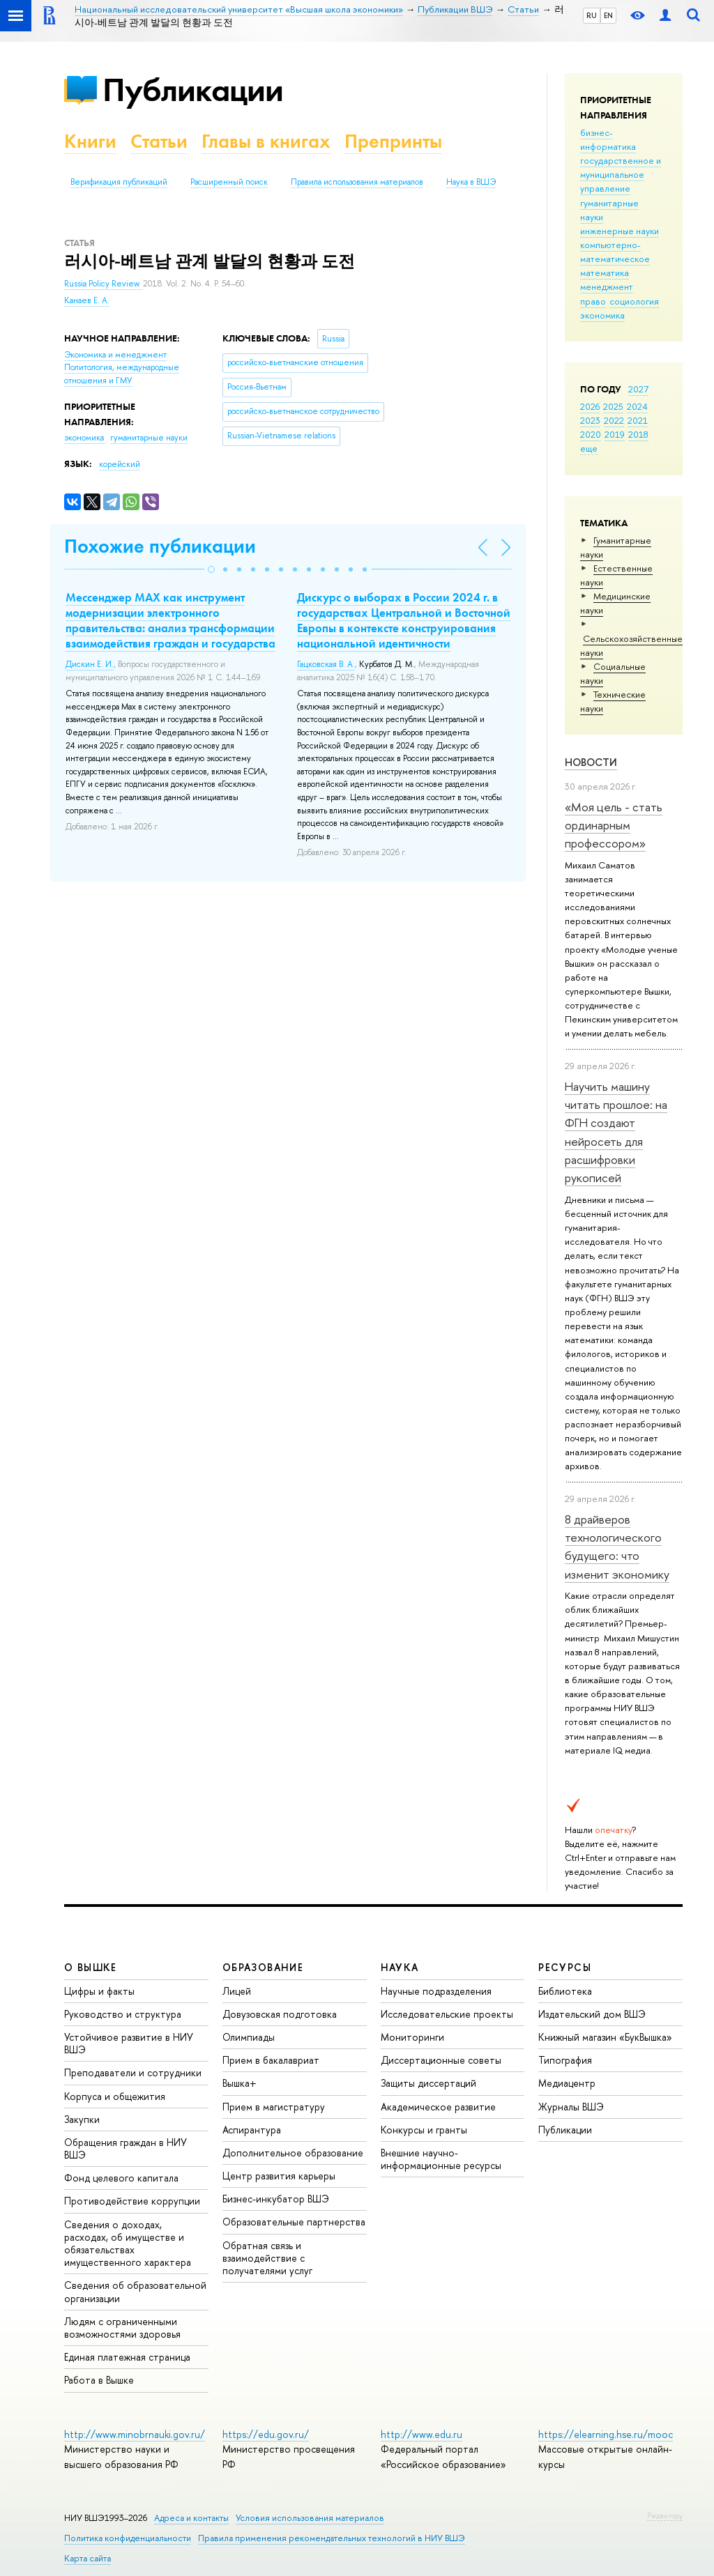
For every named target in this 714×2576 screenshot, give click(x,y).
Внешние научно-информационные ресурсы (441, 2159)
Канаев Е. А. (86, 300)
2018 (638, 434)
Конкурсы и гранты (424, 2129)
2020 (590, 434)
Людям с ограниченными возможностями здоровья (122, 2327)
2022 (614, 420)
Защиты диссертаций (428, 2083)
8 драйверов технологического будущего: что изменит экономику (617, 1546)
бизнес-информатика (608, 139)
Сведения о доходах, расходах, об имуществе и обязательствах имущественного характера (127, 2243)
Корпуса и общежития (114, 2096)
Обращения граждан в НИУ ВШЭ (125, 2148)
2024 (637, 406)
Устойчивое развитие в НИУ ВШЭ (128, 2043)
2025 (613, 406)
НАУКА (400, 1967)
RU (591, 15)
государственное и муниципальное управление (620, 174)
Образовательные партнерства (293, 2221)
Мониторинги (412, 2037)
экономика (602, 315)
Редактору (665, 2515)
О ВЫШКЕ (90, 1967)
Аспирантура (251, 2129)
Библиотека (565, 1991)
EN (608, 15)
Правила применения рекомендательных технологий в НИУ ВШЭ (331, 2538)
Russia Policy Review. (103, 283)
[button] (211, 569)
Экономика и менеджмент (115, 354)
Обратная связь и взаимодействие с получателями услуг (267, 2258)
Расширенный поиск (229, 181)
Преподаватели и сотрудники (133, 2072)
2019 (615, 434)
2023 (590, 420)
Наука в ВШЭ (471, 181)
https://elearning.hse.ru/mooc (605, 2434)
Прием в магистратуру (273, 2106)
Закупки (82, 2119)
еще (589, 448)
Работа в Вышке (99, 2379)
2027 (638, 389)
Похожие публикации (160, 546)
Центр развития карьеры (278, 2175)
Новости (591, 762)
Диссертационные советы (441, 2060)
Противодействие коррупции (132, 2200)
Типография (565, 2060)
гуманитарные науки (149, 437)
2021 (638, 420)
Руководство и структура (122, 2014)
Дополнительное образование (292, 2152)
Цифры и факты (99, 1991)
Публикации (192, 89)
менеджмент (606, 286)
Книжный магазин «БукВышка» (605, 2037)
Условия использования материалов (310, 2518)
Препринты (393, 141)
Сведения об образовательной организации (135, 2291)
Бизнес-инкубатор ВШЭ (275, 2198)
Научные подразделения (436, 1991)
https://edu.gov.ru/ (265, 2434)
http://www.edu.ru (421, 2434)
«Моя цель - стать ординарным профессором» (613, 825)
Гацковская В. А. (326, 664)
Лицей (236, 1991)
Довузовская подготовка (279, 2014)
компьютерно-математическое (615, 251)
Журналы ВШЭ (571, 2106)
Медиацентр (566, 2083)
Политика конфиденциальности (127, 2538)
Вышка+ (239, 2083)
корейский (119, 464)
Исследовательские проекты (447, 2014)
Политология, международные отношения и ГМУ (121, 374)
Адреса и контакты (191, 2518)
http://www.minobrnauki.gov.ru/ (134, 2434)
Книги (90, 141)
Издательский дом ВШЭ (592, 2014)
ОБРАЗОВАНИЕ (262, 1967)
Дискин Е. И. (90, 664)
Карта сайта (87, 2558)
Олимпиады (248, 2037)
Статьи (159, 141)
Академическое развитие (438, 2106)
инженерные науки (619, 230)
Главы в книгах (266, 141)
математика (604, 272)
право (593, 301)
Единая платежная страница (127, 2356)
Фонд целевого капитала (121, 2177)
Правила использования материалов (357, 181)
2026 (590, 406)
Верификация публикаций (118, 181)
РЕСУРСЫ (564, 1967)
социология (634, 301)
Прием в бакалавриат (270, 2060)
